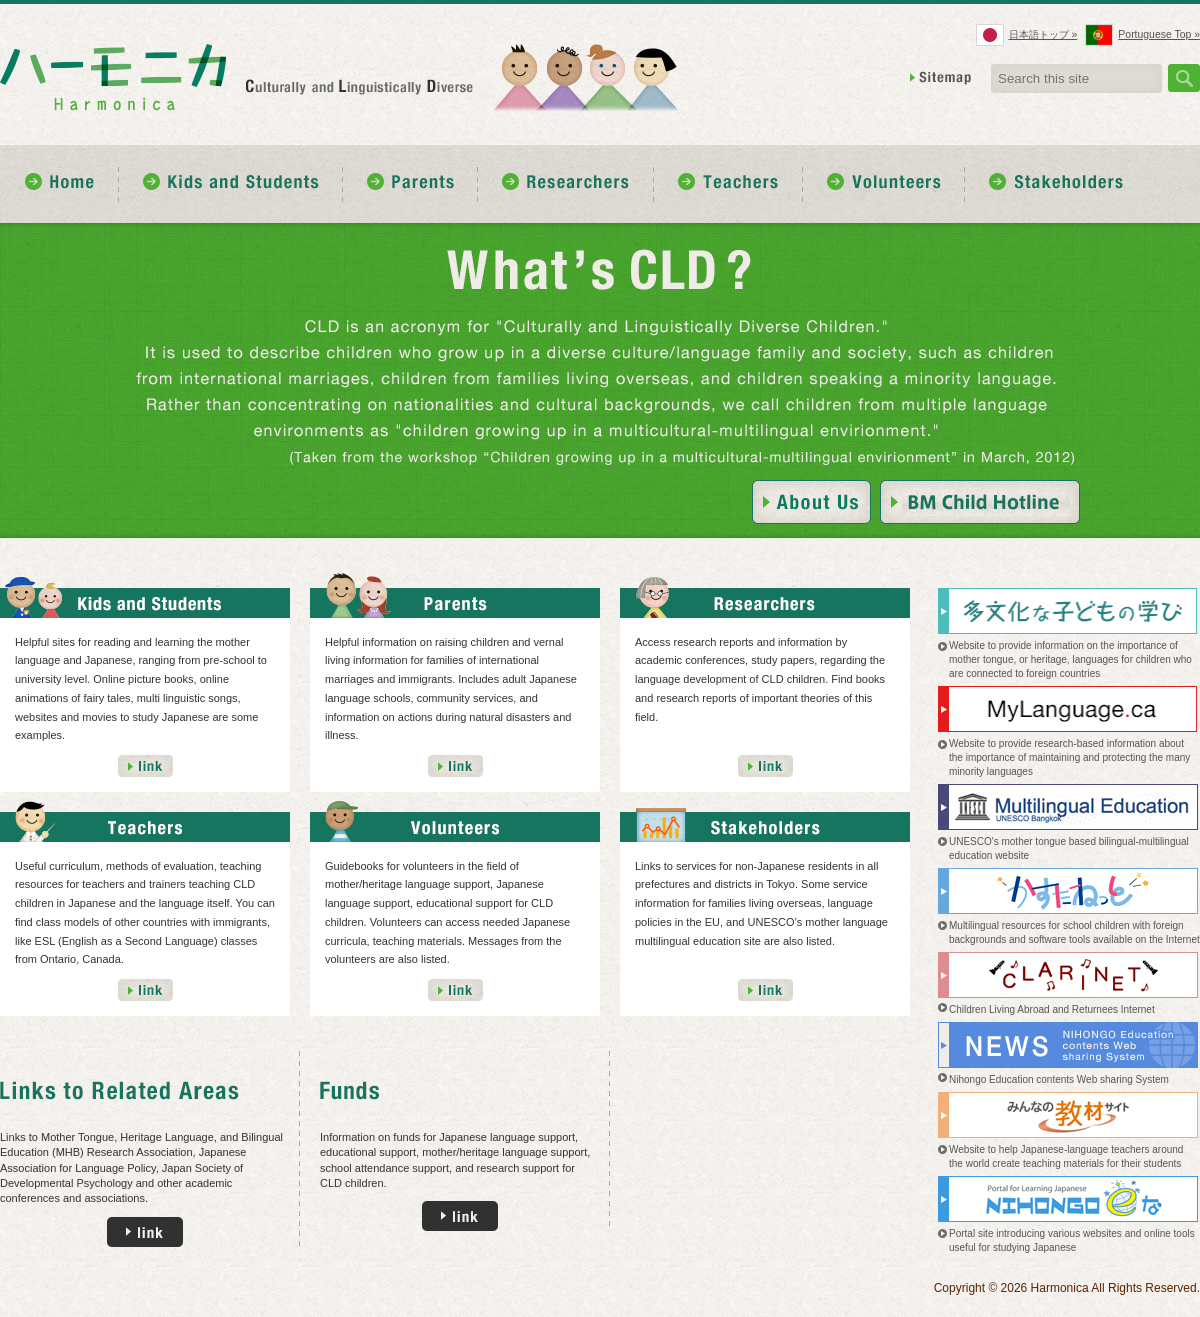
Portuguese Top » (1159, 34)
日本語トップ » (1043, 34)
